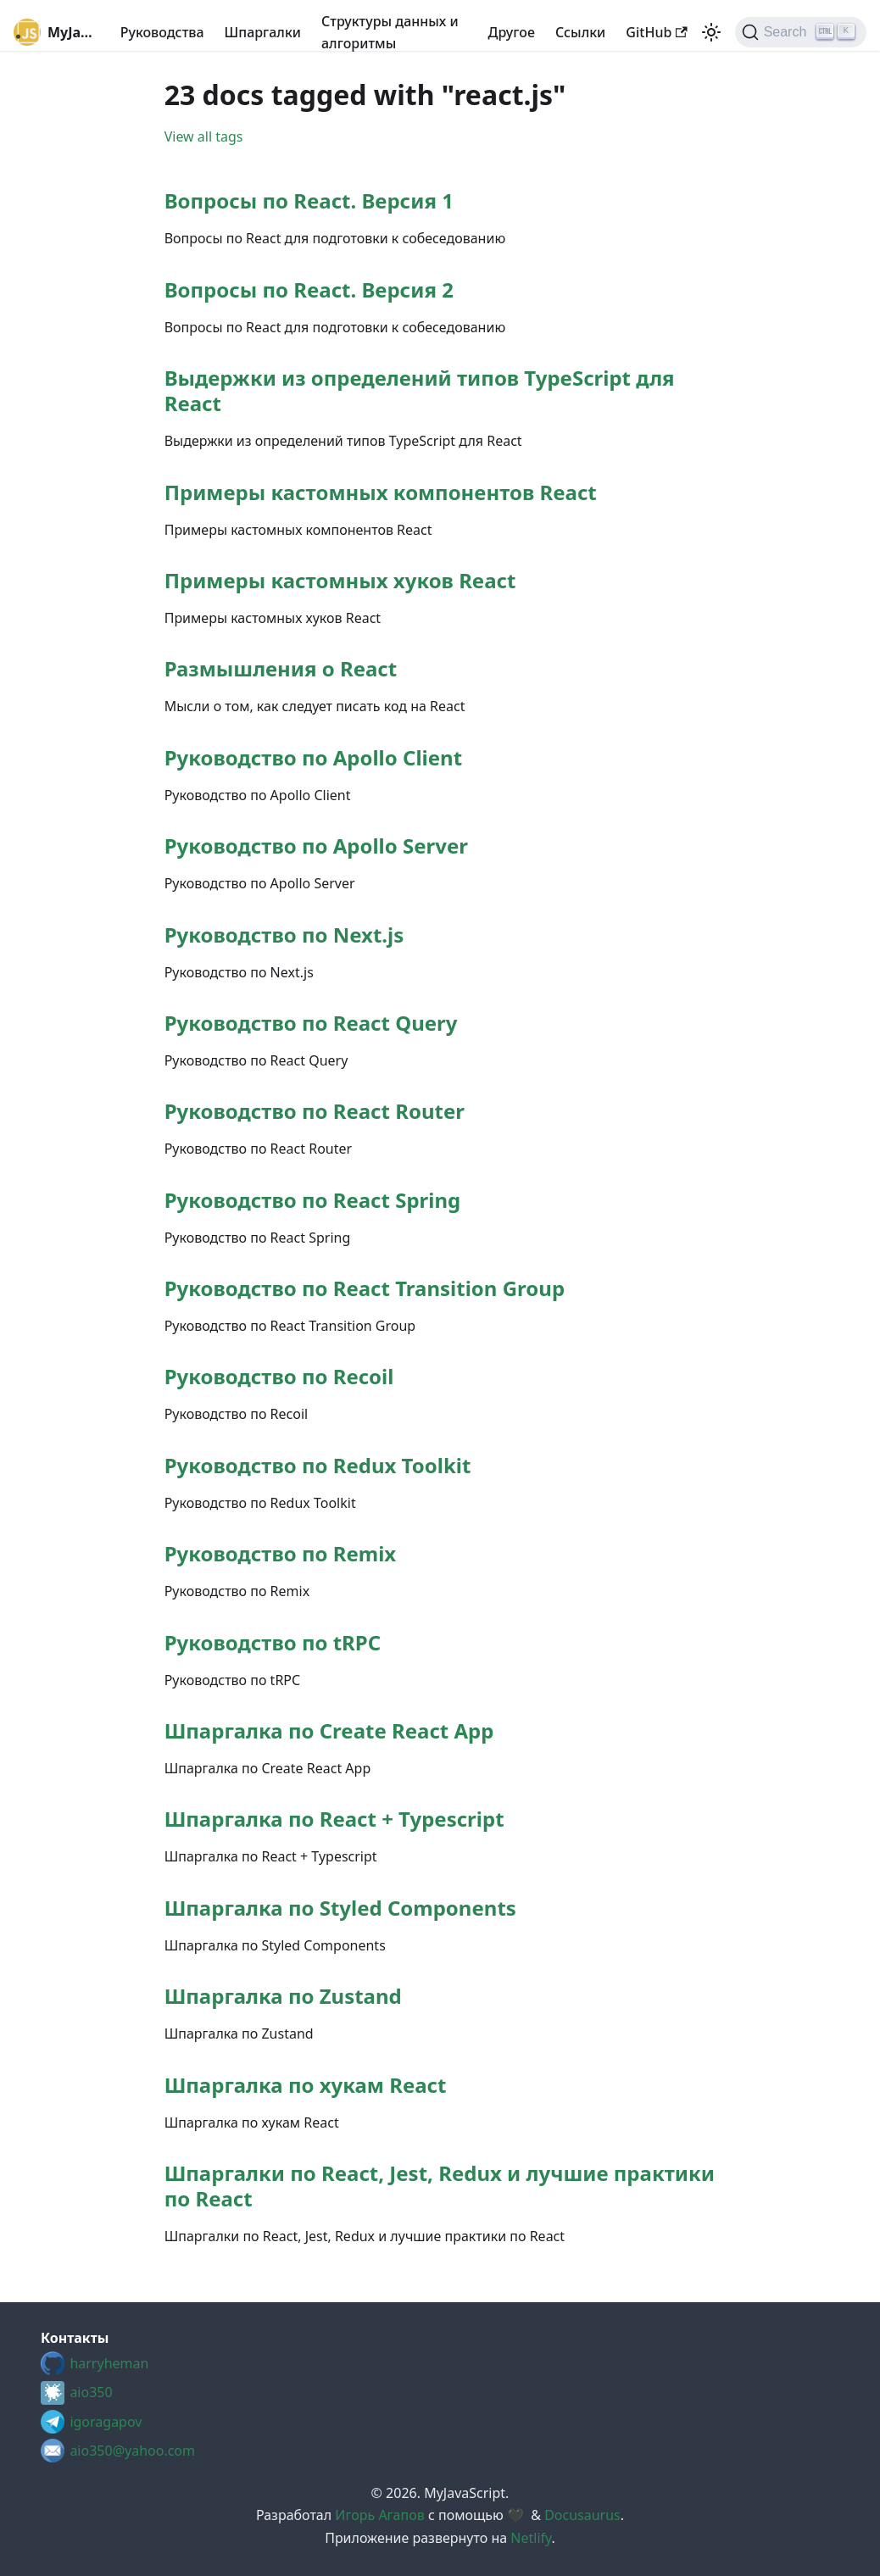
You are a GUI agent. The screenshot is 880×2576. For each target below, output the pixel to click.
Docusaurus (582, 2515)
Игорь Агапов (379, 2515)
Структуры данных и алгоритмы (390, 32)
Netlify (530, 2538)
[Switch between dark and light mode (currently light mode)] (711, 32)
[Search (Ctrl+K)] (800, 32)
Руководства (162, 32)
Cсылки (580, 32)
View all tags (203, 136)
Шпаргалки (263, 32)
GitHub (656, 32)
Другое (511, 32)
